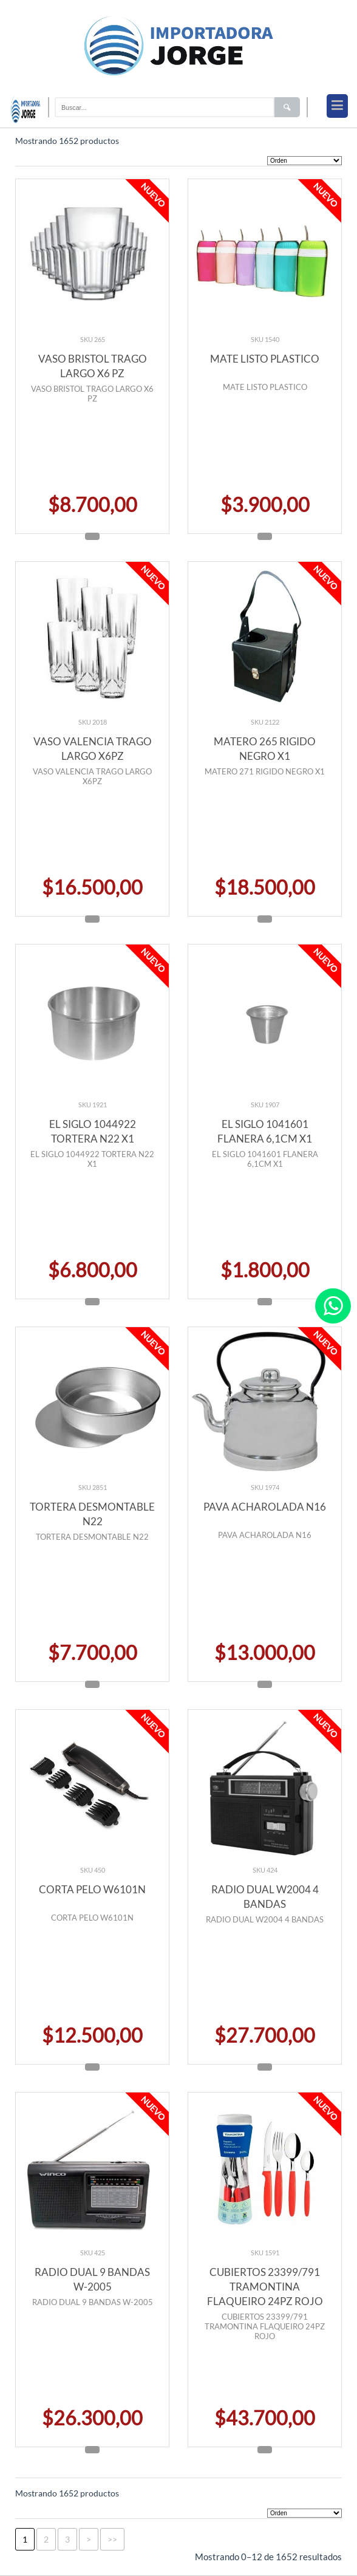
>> (112, 2539)
